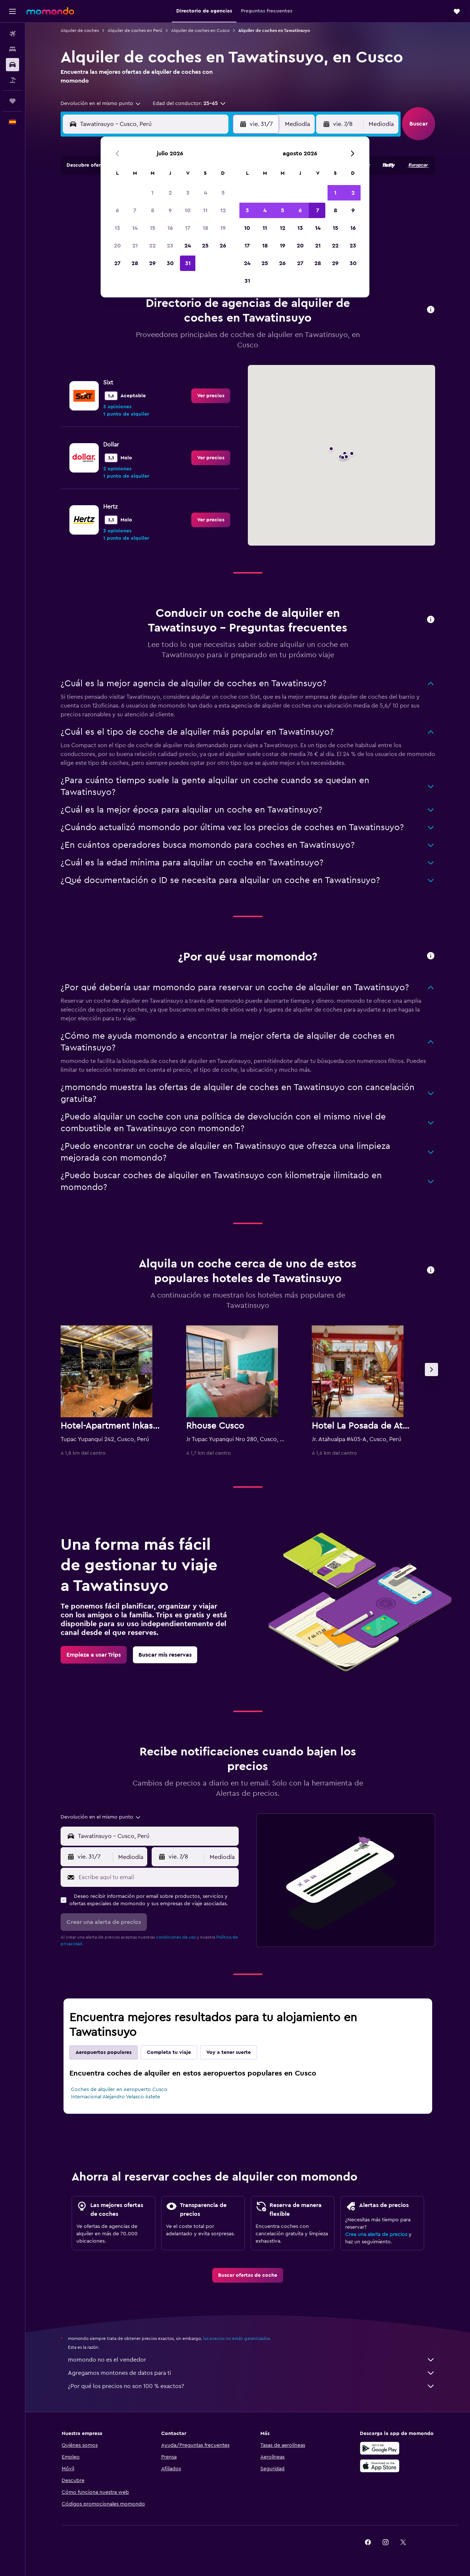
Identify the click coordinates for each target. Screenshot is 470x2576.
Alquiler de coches (80, 30)
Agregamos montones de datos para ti (251, 2373)
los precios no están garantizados (236, 2338)
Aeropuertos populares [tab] (103, 2052)
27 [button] (117, 263)
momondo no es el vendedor (251, 2359)
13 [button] (117, 228)
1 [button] (152, 193)
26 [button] (223, 246)
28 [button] (134, 263)
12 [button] (223, 210)
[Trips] (12, 101)
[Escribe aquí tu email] (157, 1877)
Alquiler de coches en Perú (135, 30)
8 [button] (152, 210)
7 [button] (134, 210)
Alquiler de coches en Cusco (200, 30)
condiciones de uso (176, 1937)
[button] (12, 11)
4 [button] (205, 193)
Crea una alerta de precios (376, 2234)
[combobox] (101, 103)
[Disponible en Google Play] (380, 2448)
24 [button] (187, 246)
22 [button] (152, 246)
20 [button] (117, 246)
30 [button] (170, 263)
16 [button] (170, 228)
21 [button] (135, 246)
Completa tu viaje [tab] (169, 2052)
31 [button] (188, 263)
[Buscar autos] (12, 64)
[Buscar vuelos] (12, 33)
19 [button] (223, 228)
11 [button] (205, 210)
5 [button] (223, 193)
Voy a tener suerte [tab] (228, 2052)
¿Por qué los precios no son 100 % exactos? (251, 2386)
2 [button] (170, 193)
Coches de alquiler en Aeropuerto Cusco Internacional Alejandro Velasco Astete (119, 2093)
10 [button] (188, 210)
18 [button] (205, 228)
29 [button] (152, 263)
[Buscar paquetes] (12, 80)
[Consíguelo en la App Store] (380, 2465)
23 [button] (170, 246)
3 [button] (187, 193)
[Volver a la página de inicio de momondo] (50, 11)
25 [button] (205, 246)
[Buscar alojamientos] (12, 49)
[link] (210, 395)
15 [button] (152, 228)
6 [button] (117, 210)
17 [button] (187, 228)
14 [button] (135, 228)
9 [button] (170, 210)
